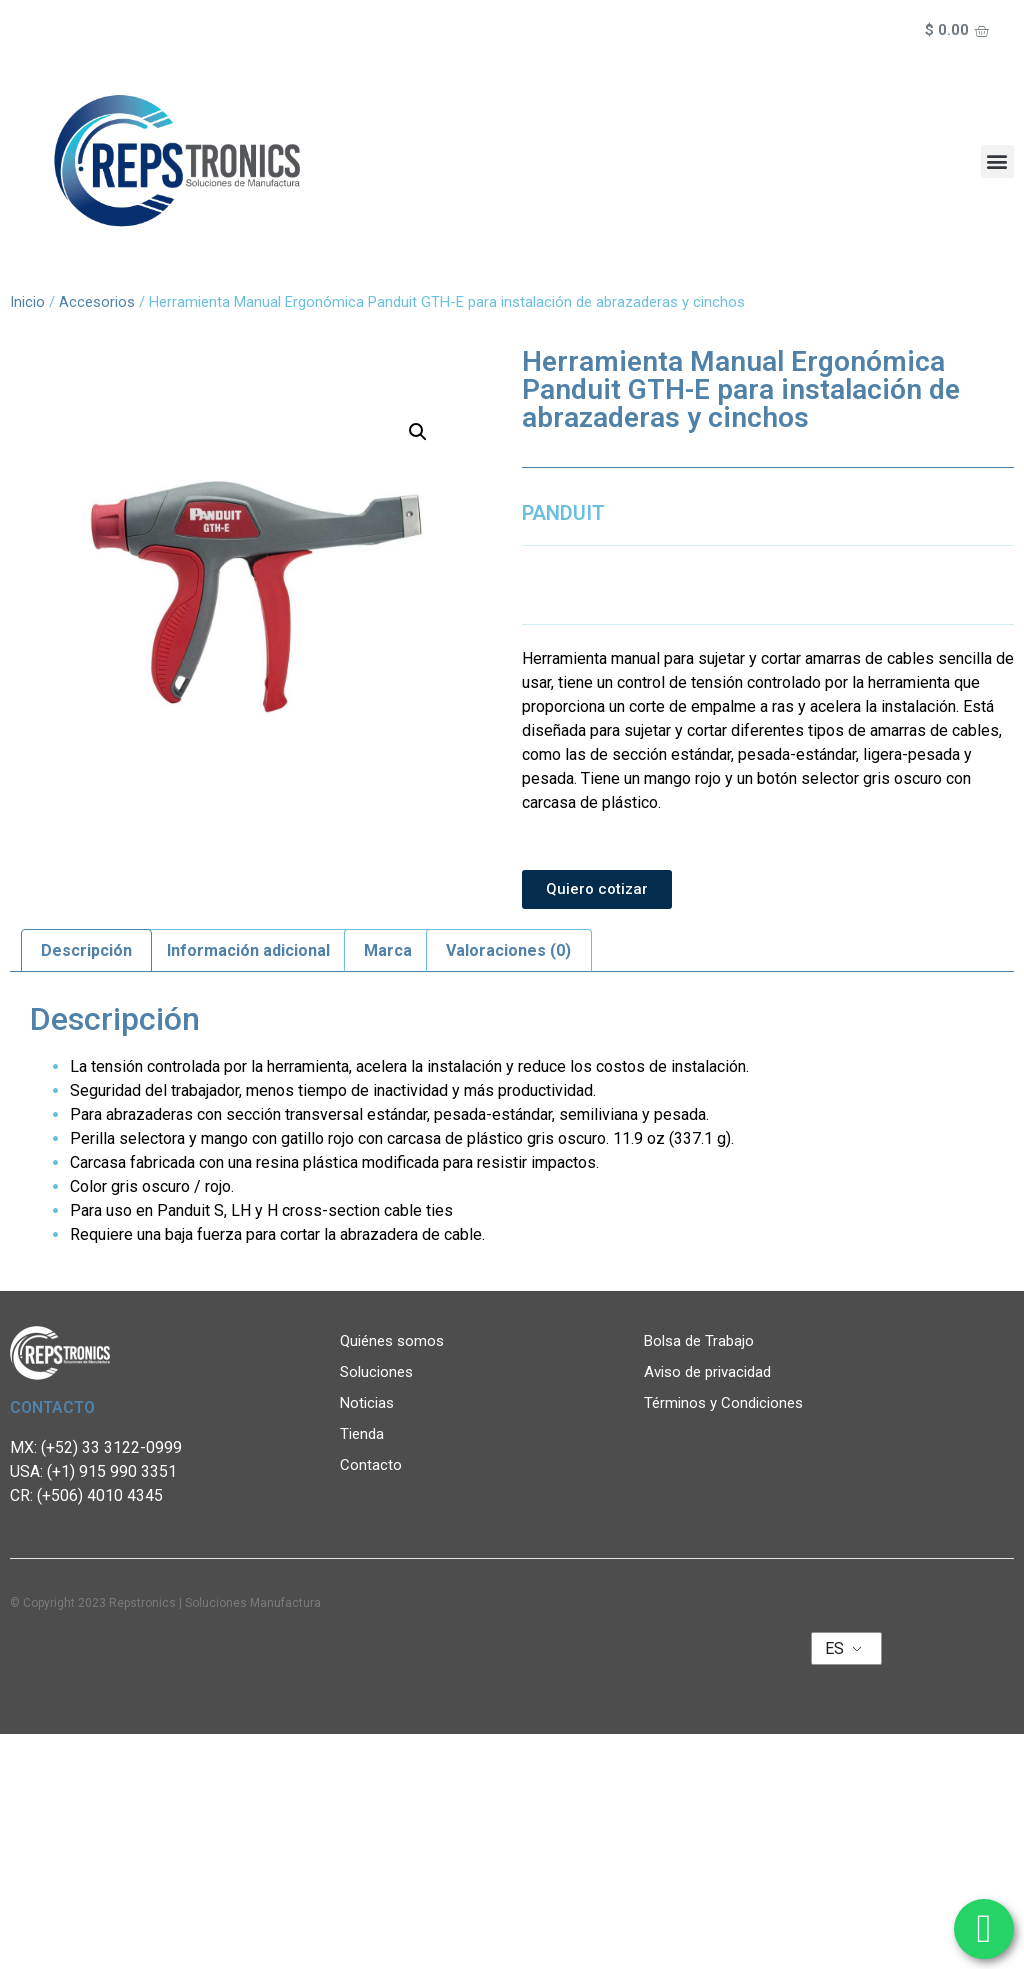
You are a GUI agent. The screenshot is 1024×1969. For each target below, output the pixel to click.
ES (834, 1648)
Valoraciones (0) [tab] (508, 950)
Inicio (27, 302)
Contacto (371, 1465)
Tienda (362, 1434)
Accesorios (97, 302)
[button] (997, 161)
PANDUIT (563, 513)
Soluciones (381, 1372)
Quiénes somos (397, 1341)
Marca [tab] (388, 950)
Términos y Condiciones (723, 1403)
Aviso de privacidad (707, 1372)
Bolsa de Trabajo (699, 1341)
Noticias (372, 1403)
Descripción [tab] (86, 950)
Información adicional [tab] (248, 950)
